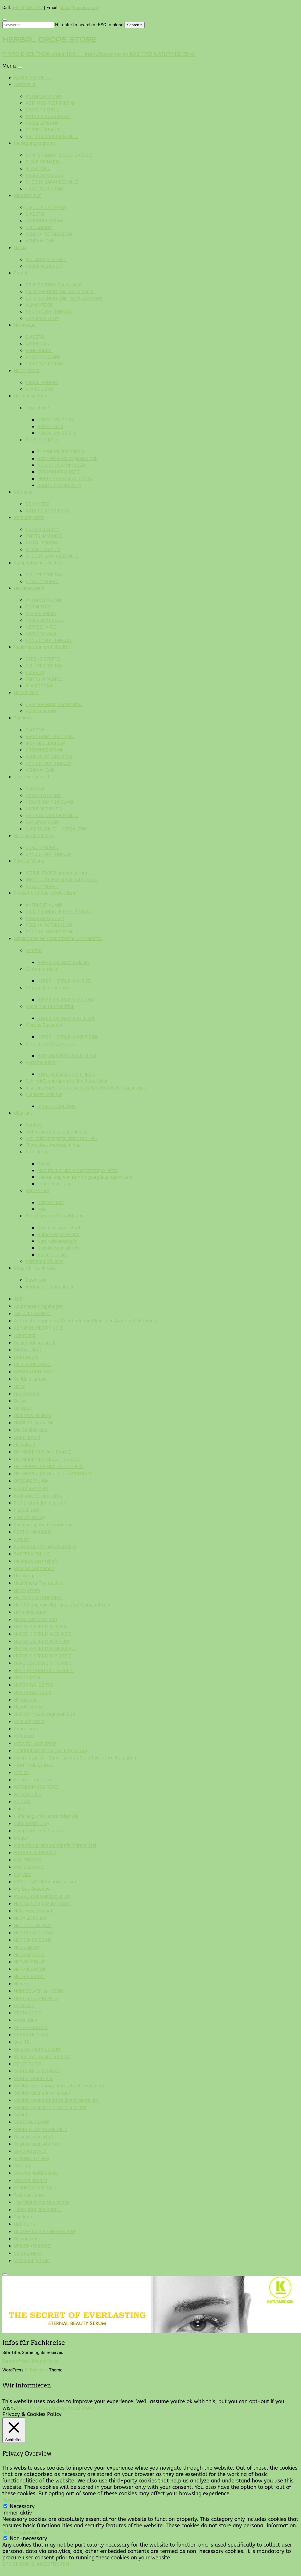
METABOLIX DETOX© (46, 259)
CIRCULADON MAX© (46, 207)
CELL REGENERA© (44, 574)
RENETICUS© (39, 350)
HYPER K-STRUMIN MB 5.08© (67, 1037)
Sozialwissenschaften (60, 1248)
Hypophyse (37, 407)
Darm (19, 1386)
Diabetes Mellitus (44, 1094)
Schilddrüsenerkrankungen (42, 2093)
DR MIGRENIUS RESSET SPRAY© (59, 155)
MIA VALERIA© (41, 613)
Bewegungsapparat (34, 143)
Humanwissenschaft (58, 1234)
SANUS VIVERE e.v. (33, 77)
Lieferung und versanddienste (57, 1131)
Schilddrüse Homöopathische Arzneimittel (58, 938)
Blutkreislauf (27, 195)
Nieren (21, 1983)
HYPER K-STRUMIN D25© (63, 962)
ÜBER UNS (25, 2224)
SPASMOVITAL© (42, 318)
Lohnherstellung (54, 1183)
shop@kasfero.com (79, 7)
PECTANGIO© (39, 227)
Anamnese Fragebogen (50, 1286)
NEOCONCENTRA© (44, 220)
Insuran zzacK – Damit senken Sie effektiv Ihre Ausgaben (86, 1087)
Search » (134, 25)
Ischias (21, 1772)
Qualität (45, 1163)
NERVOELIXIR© (41, 627)
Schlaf (20, 2115)
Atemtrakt (25, 84)
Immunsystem (29, 517)
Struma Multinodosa (47, 987)
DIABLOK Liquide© (56, 1106)
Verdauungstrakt (32, 776)
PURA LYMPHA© (43, 581)
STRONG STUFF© (43, 659)
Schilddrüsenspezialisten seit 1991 (61, 1138)
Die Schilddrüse (42, 440)
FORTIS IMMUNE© (44, 536)
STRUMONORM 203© (58, 472)
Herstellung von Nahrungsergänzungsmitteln (84, 1177)
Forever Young (29, 861)
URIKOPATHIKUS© (44, 188)
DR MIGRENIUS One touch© (54, 284)
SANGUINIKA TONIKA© (49, 311)
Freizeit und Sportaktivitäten (44, 893)
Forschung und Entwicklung (55, 1216)
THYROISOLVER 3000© (60, 451)
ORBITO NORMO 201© (59, 485)
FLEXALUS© (38, 168)
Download (36, 1280)
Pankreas (24, 2005)
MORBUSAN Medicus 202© (65, 478)
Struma (33, 950)
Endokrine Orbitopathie (50, 1006)
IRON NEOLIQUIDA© (46, 743)
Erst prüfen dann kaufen (40, 1503)
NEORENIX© (38, 343)
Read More (81, 2408)
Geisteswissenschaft (59, 1227)
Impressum (37, 1190)
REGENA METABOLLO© (49, 234)
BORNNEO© (38, 504)
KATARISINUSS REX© (48, 116)
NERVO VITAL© (41, 633)
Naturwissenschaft (57, 1241)
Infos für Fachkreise (35, 1268)
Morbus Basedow (44, 1025)
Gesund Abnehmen (34, 835)
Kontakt (34, 1125)
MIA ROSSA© (39, 389)
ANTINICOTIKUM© (44, 96)
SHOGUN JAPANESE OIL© (52, 136)
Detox (20, 247)
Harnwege (25, 325)
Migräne (23, 1874)
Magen (21, 1838)
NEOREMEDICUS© (44, 266)
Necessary (22, 2506)
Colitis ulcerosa (30, 1379)
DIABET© (35, 214)
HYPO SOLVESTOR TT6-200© (66, 1055)
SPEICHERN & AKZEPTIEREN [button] (35, 2564)
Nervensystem (29, 588)
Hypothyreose (40, 1062)
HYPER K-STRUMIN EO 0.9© (65, 1018)
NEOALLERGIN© (42, 123)
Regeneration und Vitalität (42, 647)
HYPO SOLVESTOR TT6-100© (66, 1074)
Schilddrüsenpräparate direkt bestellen (67, 1081)
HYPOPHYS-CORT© (56, 433)
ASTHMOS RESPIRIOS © (50, 103)
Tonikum (23, 718)
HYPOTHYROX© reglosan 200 (67, 458)
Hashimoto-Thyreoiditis (50, 1043)
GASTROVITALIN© (44, 795)
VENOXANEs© (40, 240)
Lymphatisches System (38, 562)
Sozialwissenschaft (34, 2136)
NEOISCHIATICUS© (45, 175)
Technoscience (52, 1254)
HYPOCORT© (50, 426)
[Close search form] (4, 20)
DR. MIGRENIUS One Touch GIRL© (60, 291)
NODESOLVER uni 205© (61, 465)
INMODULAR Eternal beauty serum (62, 879)
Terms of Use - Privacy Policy (30, 2361)
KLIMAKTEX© (39, 305)
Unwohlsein (26, 692)
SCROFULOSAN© (43, 129)
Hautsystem (27, 370)
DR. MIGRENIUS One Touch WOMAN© (64, 298)
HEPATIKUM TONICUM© (50, 736)
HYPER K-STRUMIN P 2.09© (65, 999)
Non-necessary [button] (21, 2532)
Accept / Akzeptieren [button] (40, 2408)
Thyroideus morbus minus (53, 1145)
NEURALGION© (41, 711)
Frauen (21, 273)
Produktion (37, 1151)
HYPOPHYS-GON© (55, 419)
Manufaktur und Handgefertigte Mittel (78, 1170)
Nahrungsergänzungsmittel (43, 1903)
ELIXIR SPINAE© (42, 162)
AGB (41, 1209)
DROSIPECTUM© (42, 109)
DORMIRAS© (39, 606)
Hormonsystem (30, 396)
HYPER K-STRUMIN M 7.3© (64, 981)
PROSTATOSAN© (43, 357)
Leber (20, 1809)
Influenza (24, 492)
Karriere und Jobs (45, 1261)
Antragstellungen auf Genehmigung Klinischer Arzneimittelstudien (85, 1320)
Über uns (23, 1113)
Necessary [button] (14, 2500)
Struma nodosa (42, 969)
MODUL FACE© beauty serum (56, 873)
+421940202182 (27, 7)
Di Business (36, 2370)
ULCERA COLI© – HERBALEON (56, 829)
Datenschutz (50, 1202)
